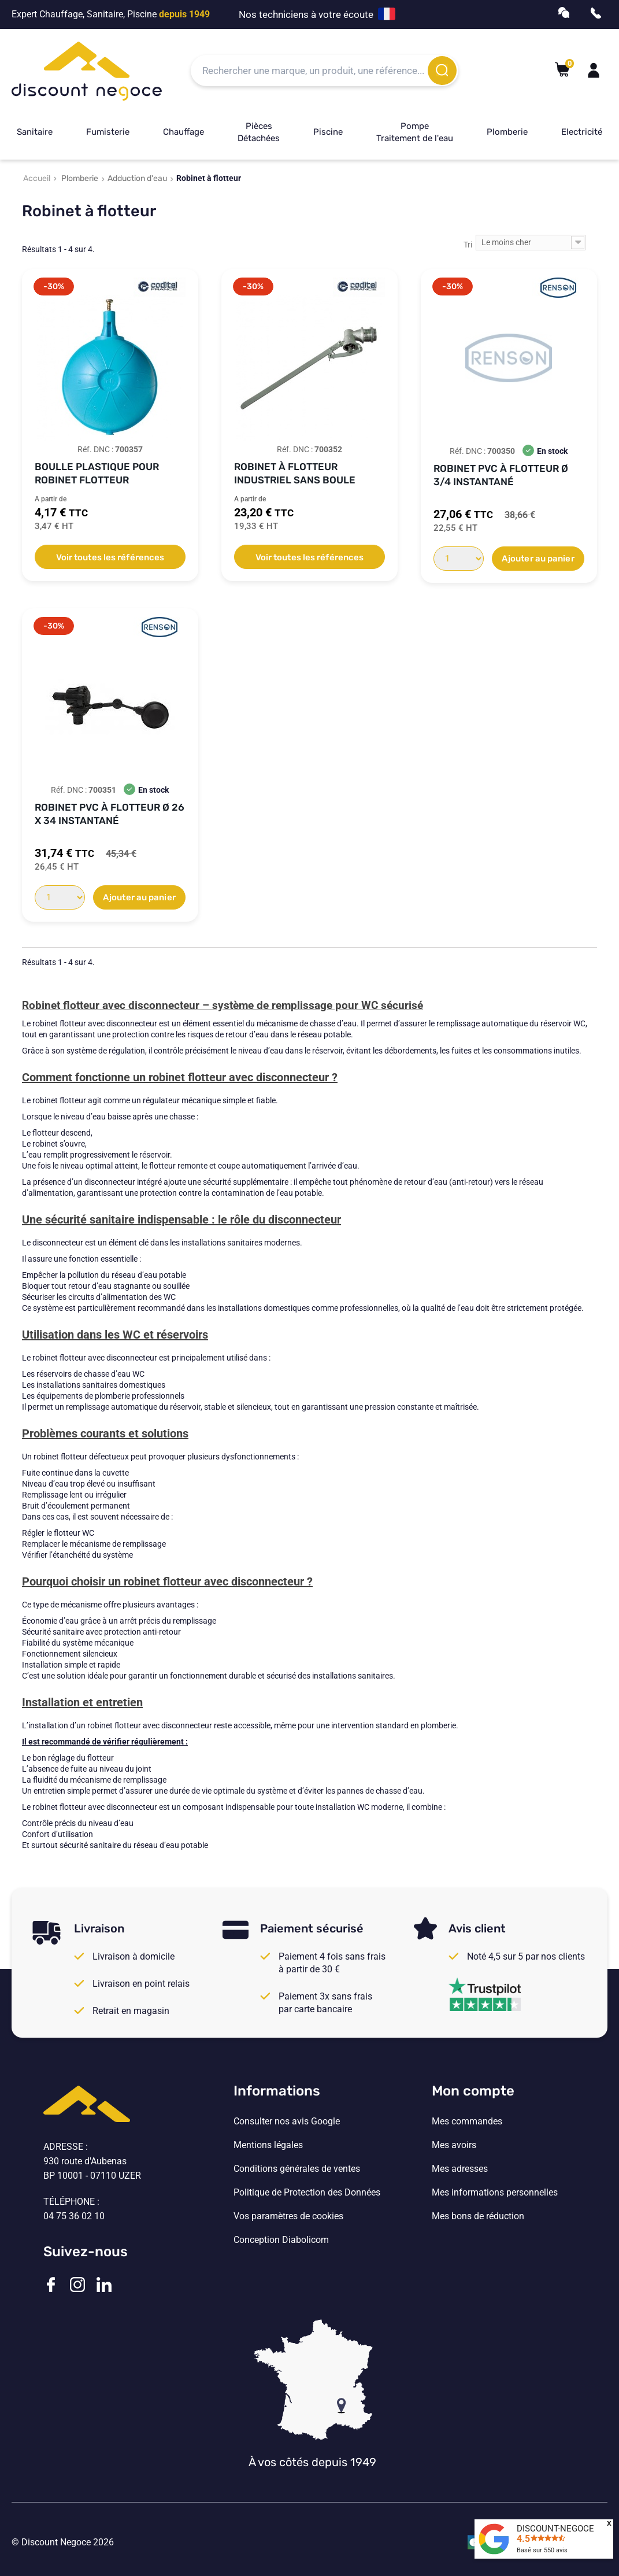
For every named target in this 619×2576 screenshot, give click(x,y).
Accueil (36, 178)
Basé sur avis (542, 2550)
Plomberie (507, 132)
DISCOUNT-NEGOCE (555, 2528)
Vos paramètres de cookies (288, 2216)
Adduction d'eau (137, 178)
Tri (468, 244)
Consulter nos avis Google (286, 2121)
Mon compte (473, 2091)
